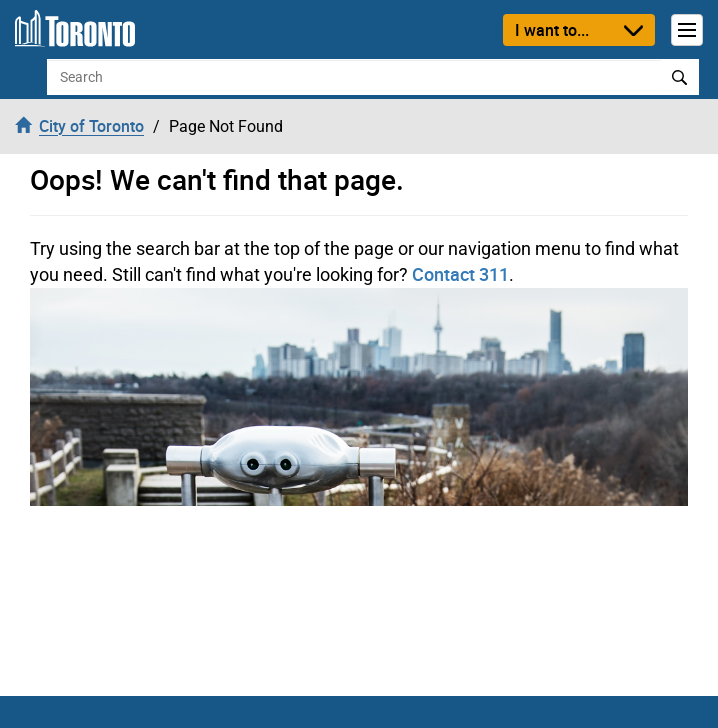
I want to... (552, 30)
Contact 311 (460, 274)
